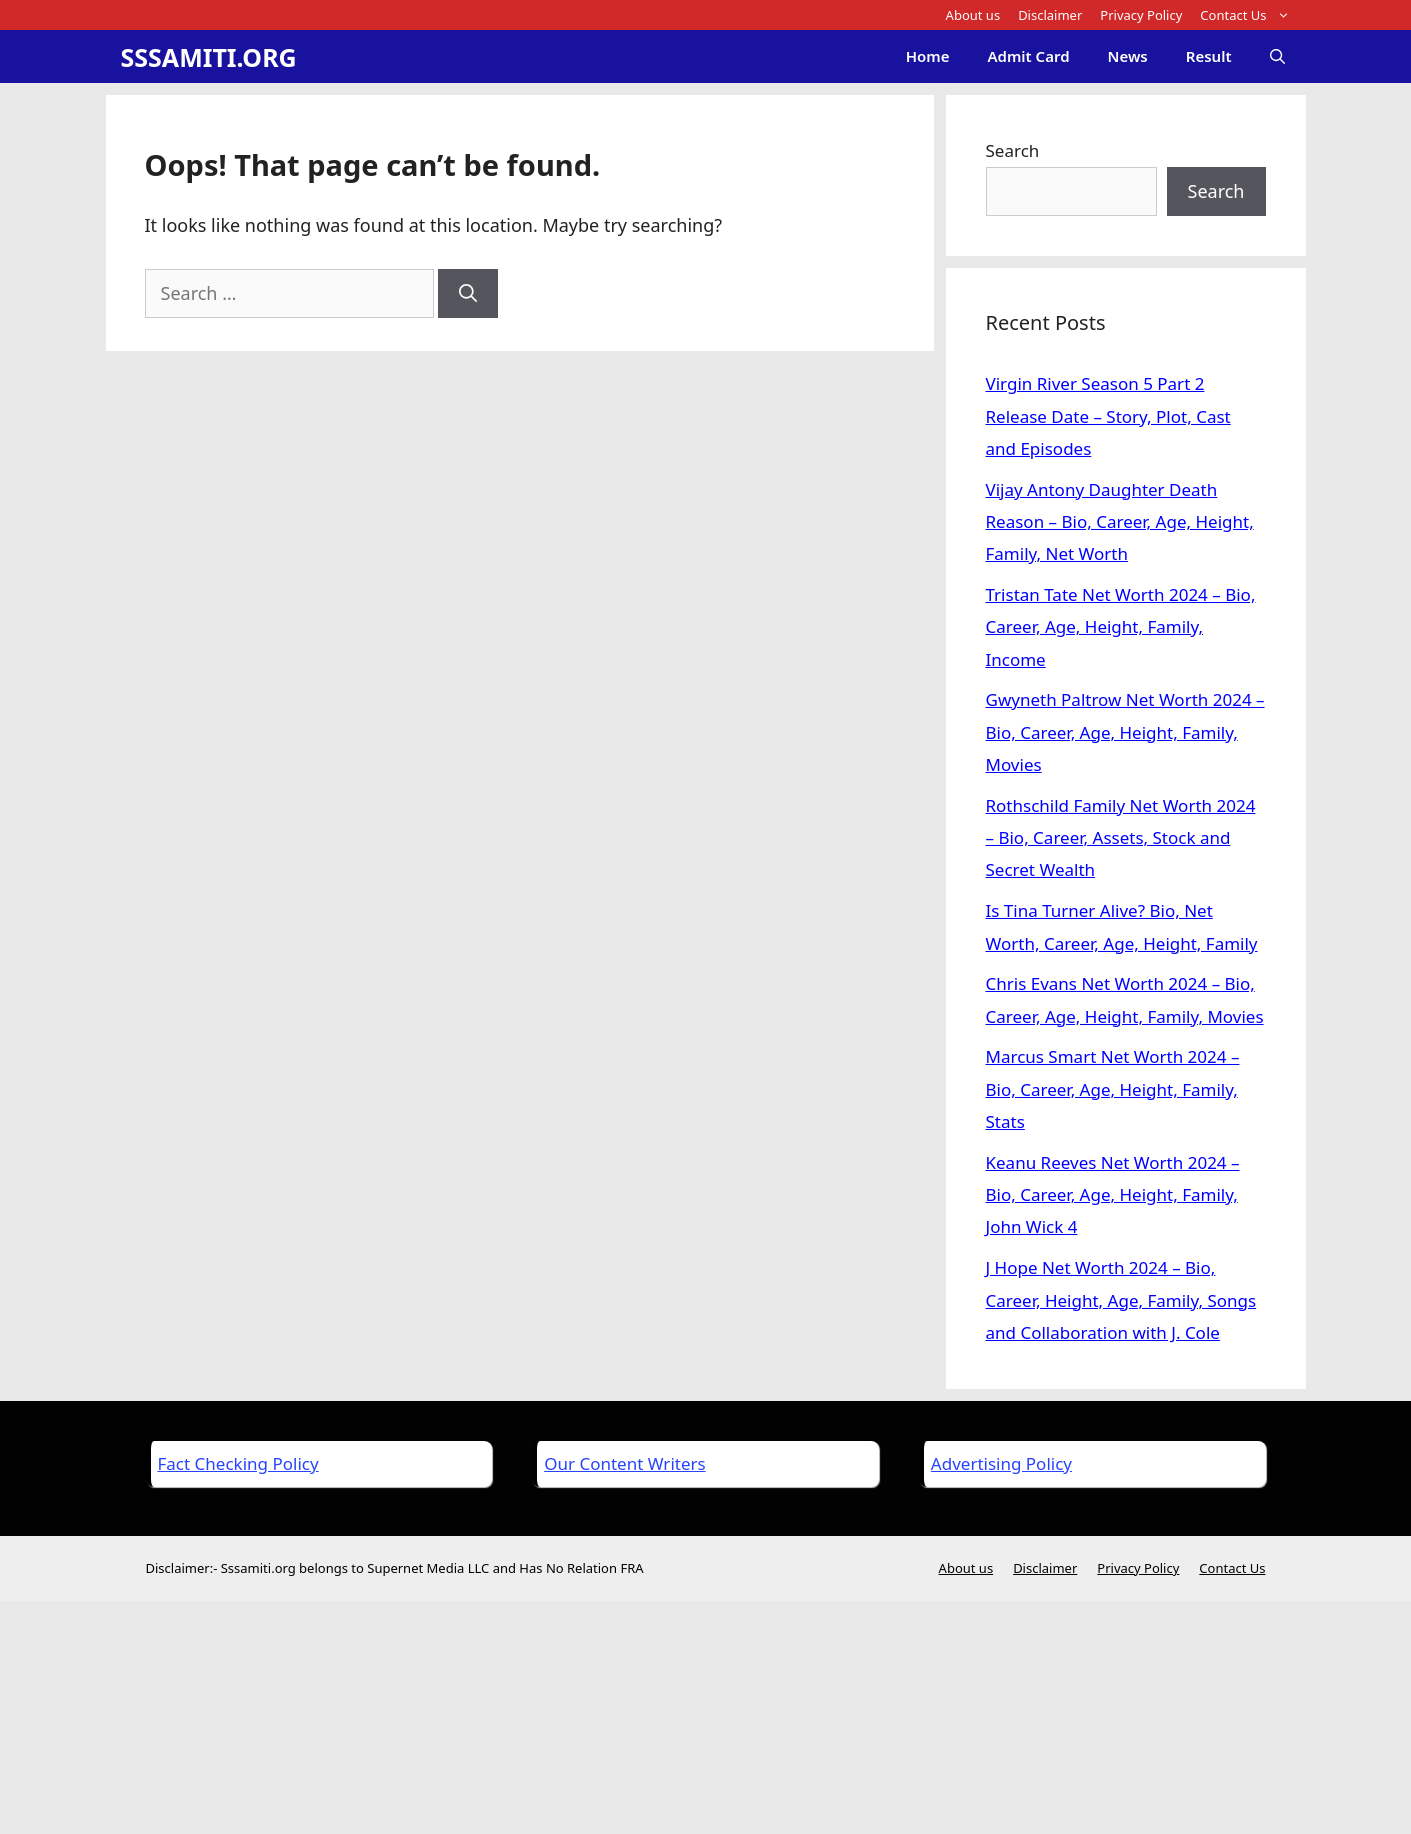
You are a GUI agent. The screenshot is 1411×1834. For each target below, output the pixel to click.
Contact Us (1249, 15)
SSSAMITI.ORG (209, 57)
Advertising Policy (1001, 1463)
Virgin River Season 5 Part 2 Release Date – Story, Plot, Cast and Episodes (1108, 416)
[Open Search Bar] (1277, 56)
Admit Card (1028, 56)
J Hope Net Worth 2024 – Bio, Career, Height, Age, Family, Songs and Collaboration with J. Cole (1121, 1300)
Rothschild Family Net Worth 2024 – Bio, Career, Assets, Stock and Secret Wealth (1121, 838)
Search (1013, 150)
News (1128, 56)
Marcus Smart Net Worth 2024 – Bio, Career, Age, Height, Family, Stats (1113, 1089)
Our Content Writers (624, 1463)
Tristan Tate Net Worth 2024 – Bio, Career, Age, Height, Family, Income (1121, 627)
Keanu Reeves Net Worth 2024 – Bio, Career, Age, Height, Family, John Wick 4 (1113, 1195)
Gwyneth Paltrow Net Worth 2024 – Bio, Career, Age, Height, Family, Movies (1125, 732)
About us (973, 15)
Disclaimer (1050, 15)
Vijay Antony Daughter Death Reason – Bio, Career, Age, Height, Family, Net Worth (1120, 522)
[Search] (468, 293)
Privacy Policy (1141, 15)
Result (1209, 56)
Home (928, 56)
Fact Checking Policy (238, 1463)
